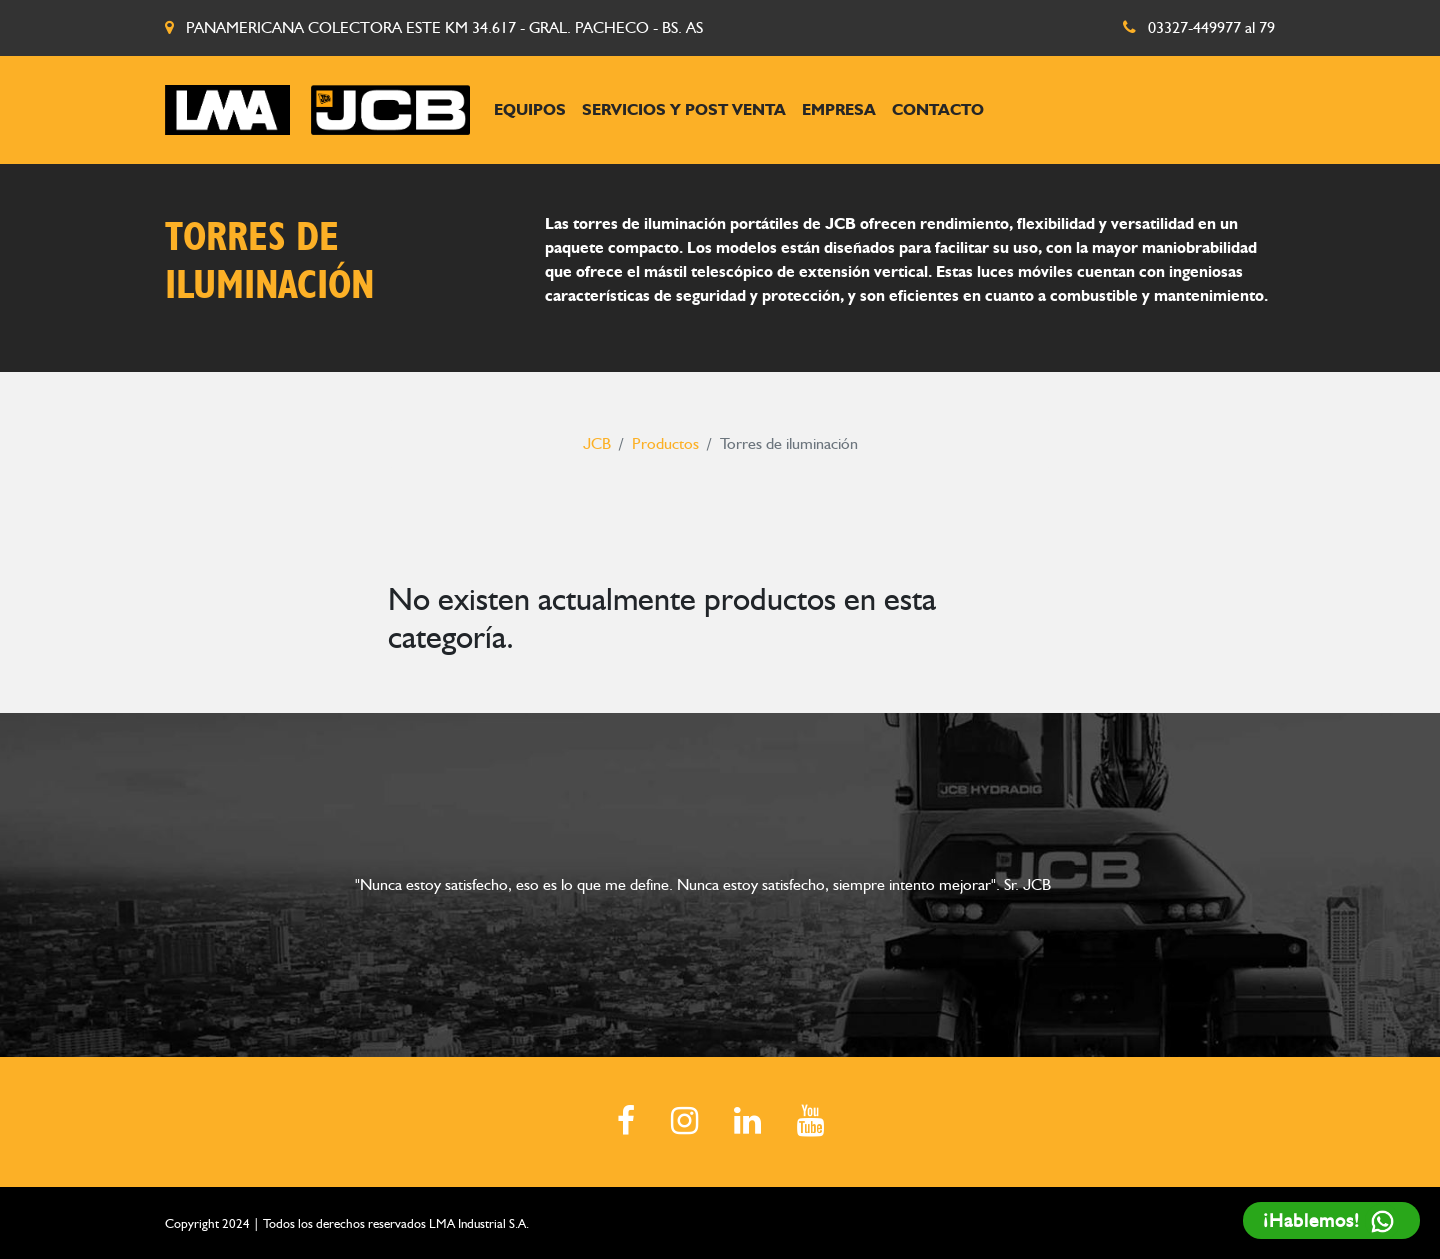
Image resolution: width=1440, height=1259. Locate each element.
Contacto (938, 109)
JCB (597, 443)
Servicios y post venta (684, 109)
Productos (665, 443)
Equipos (530, 109)
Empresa (839, 109)
